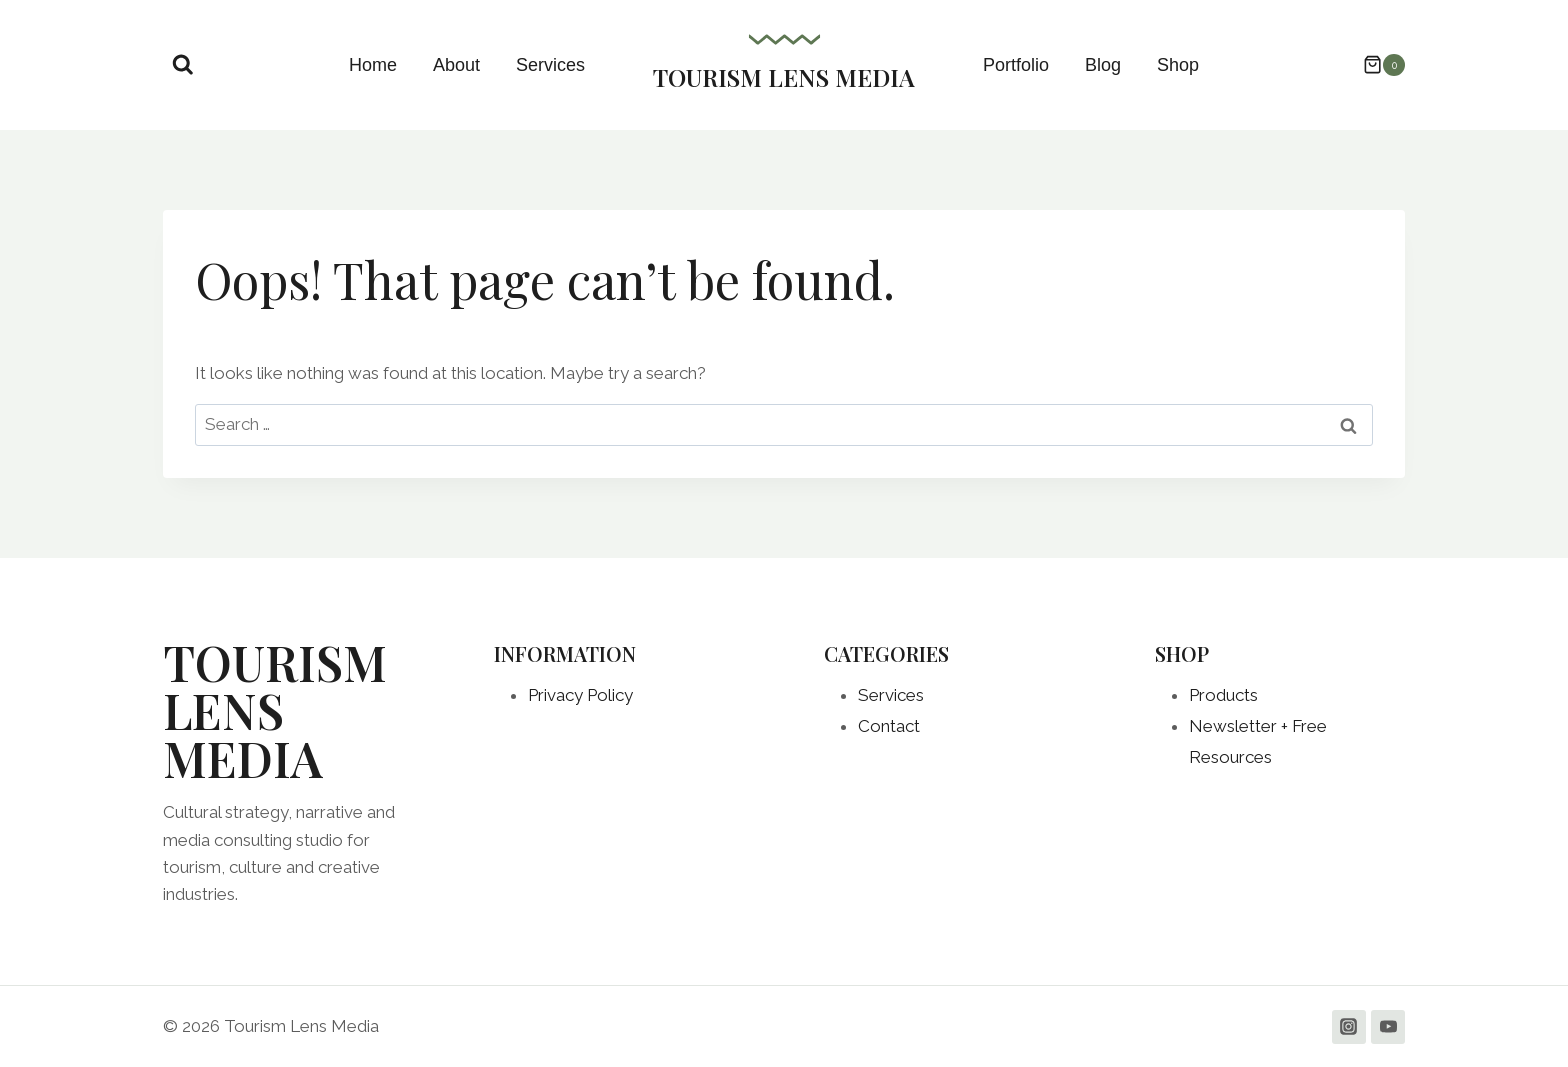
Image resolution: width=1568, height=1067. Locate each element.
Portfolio (1016, 65)
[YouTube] (1388, 1027)
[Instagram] (1349, 1027)
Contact (889, 726)
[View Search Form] (183, 65)
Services (550, 65)
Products (1223, 695)
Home (373, 65)
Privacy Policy (580, 695)
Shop (1178, 65)
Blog (1103, 65)
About (456, 65)
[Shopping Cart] (1374, 65)
